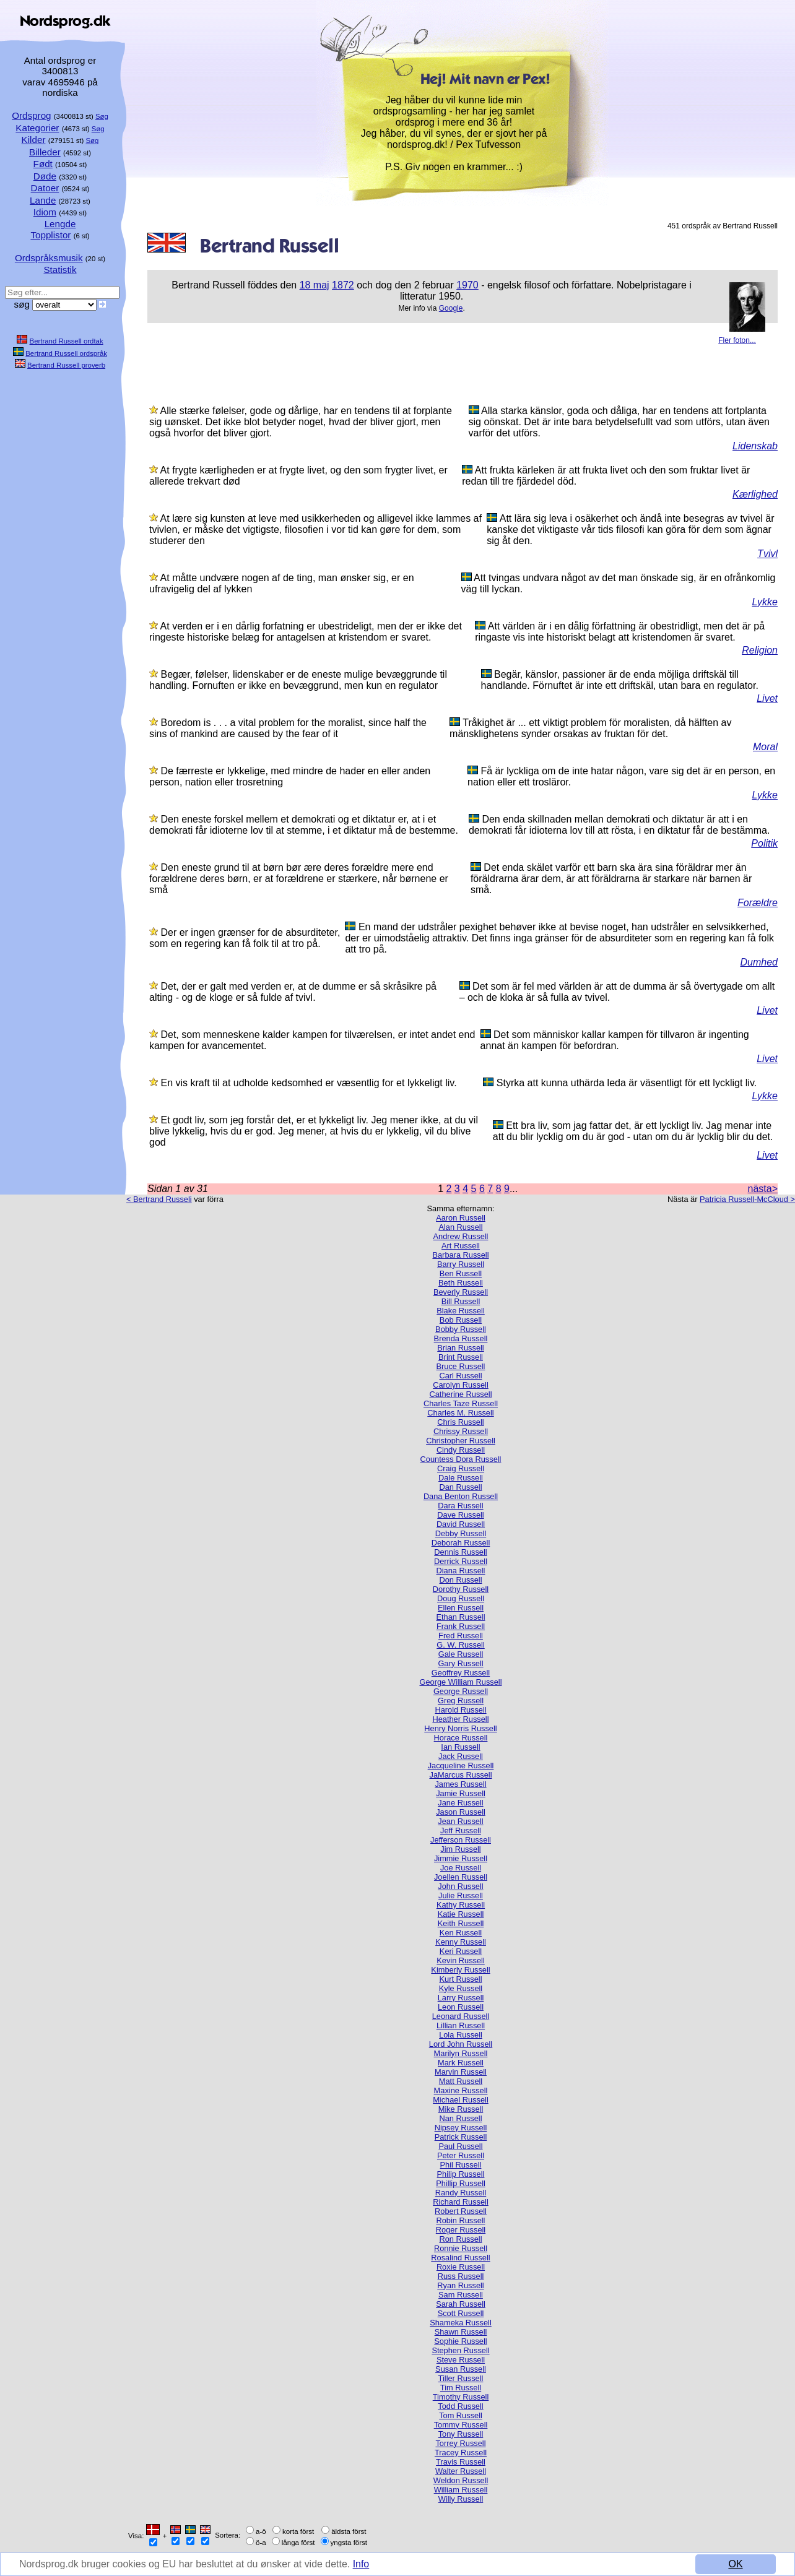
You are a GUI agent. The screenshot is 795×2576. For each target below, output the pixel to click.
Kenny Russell (460, 1942)
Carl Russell (461, 1375)
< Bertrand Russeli (159, 1199)
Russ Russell (461, 2276)
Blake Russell (461, 1310)
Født (43, 163)
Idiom (44, 212)
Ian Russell (460, 1747)
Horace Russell (461, 1737)
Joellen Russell (460, 1877)
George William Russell (461, 1682)
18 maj (314, 285)
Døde (44, 176)
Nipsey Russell (461, 2127)
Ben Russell (461, 1273)
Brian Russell (460, 1347)
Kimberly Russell (460, 1969)
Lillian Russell (461, 2025)
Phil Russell (461, 2164)
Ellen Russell (461, 1607)
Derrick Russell (460, 1561)
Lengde (60, 223)
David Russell (461, 1524)
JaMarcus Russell (461, 1774)
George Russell (460, 1691)
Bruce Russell (461, 1366)
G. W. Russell (461, 1644)
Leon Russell (461, 2007)
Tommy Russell (461, 2424)
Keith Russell (461, 1923)
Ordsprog (31, 115)
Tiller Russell (461, 2378)
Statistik (59, 269)
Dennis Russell (460, 1552)
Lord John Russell (460, 2044)
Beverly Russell (460, 1292)
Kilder (34, 139)
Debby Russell (461, 1533)
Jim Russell (460, 1849)
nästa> (763, 1188)
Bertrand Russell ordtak (66, 341)
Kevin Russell (461, 1960)
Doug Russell (460, 1598)
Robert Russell (461, 2211)
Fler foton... (737, 340)
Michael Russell (461, 2099)
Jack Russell (460, 1756)
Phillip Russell (460, 2183)
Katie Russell (461, 1914)
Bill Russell (460, 1301)
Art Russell (460, 1245)
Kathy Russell (461, 1904)
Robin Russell (461, 2220)
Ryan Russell (460, 2285)
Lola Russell (460, 2034)
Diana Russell (461, 1570)
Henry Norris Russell (460, 1728)
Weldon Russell (461, 2480)
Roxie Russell (461, 2266)
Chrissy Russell (460, 1431)
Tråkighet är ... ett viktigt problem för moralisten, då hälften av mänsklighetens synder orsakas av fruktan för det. (590, 728)
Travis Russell (460, 2461)
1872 (343, 285)
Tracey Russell (461, 2452)
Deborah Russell (461, 1542)
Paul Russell (460, 2146)
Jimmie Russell (460, 1858)
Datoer (45, 188)
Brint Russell (460, 1357)
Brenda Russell (461, 1338)
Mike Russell (461, 2109)
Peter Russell (460, 2155)
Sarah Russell (460, 2304)
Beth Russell (460, 1282)
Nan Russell (461, 2118)
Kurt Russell (461, 1979)
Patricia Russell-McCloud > (747, 1199)
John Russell (460, 1886)
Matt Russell (460, 2081)
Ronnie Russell (460, 2248)
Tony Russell (461, 2434)
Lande (43, 200)
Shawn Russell (461, 2331)
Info (362, 2564)
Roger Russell (460, 2229)
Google (451, 308)
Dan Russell (461, 1487)
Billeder (45, 152)
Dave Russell (460, 1514)
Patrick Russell (461, 2137)
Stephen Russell (460, 2350)
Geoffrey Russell (461, 1672)
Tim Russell (460, 2387)
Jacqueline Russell (461, 1765)
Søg (101, 116)
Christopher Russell (460, 1440)
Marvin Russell (461, 2072)
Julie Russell (460, 1895)
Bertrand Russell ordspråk (66, 353)
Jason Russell (460, 1812)
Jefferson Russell (460, 1839)
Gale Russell (461, 1654)
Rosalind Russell (460, 2257)
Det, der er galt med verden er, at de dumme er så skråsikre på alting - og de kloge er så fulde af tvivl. (293, 992)
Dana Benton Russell (461, 1496)
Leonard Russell (460, 2016)
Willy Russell (461, 2499)
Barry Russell (460, 1264)
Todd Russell (460, 2406)
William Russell (461, 2489)
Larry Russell (461, 1997)
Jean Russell (460, 1821)
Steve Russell (461, 2359)
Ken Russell (461, 1932)
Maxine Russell (461, 2090)
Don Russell (461, 1579)
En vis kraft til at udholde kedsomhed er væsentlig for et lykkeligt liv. (308, 1083)
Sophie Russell (460, 2341)
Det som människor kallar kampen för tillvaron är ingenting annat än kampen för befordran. (614, 1040)
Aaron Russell (460, 1217)
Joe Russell (460, 1867)
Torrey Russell (460, 2443)
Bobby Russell (460, 1329)
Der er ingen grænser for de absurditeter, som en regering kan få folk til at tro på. (244, 938)
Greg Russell (461, 1700)
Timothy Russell (461, 2396)
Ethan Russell (461, 1617)
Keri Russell (461, 1951)
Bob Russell (461, 1320)
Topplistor (50, 235)
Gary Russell (460, 1663)
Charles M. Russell (460, 1412)
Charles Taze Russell (461, 1403)
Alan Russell (460, 1227)
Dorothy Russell (461, 1589)
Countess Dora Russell (461, 1459)
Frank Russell (461, 1626)
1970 (467, 285)
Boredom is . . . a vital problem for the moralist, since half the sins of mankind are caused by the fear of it (288, 728)
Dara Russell (460, 1505)
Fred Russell (460, 1635)
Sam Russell (460, 2294)
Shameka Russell (461, 2322)
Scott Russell (461, 2313)
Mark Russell (461, 2062)
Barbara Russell (460, 1255)
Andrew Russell (461, 1236)
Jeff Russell (460, 1830)
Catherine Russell (460, 1394)
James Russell (460, 1784)
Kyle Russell (460, 1988)
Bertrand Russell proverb (66, 365)
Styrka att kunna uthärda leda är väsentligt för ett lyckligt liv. (627, 1083)
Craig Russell (460, 1468)
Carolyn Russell (461, 1385)
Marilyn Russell (461, 2053)
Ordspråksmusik (49, 258)
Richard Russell (461, 2201)
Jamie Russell (460, 1793)
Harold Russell (460, 1709)
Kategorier (37, 128)
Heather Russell (460, 1719)
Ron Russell (461, 2239)
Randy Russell (461, 2192)
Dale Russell (460, 1477)
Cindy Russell (461, 1449)
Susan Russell (460, 2369)
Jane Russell (460, 1802)
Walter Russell (460, 2471)
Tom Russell (460, 2415)
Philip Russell (461, 2174)
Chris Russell (460, 1422)
